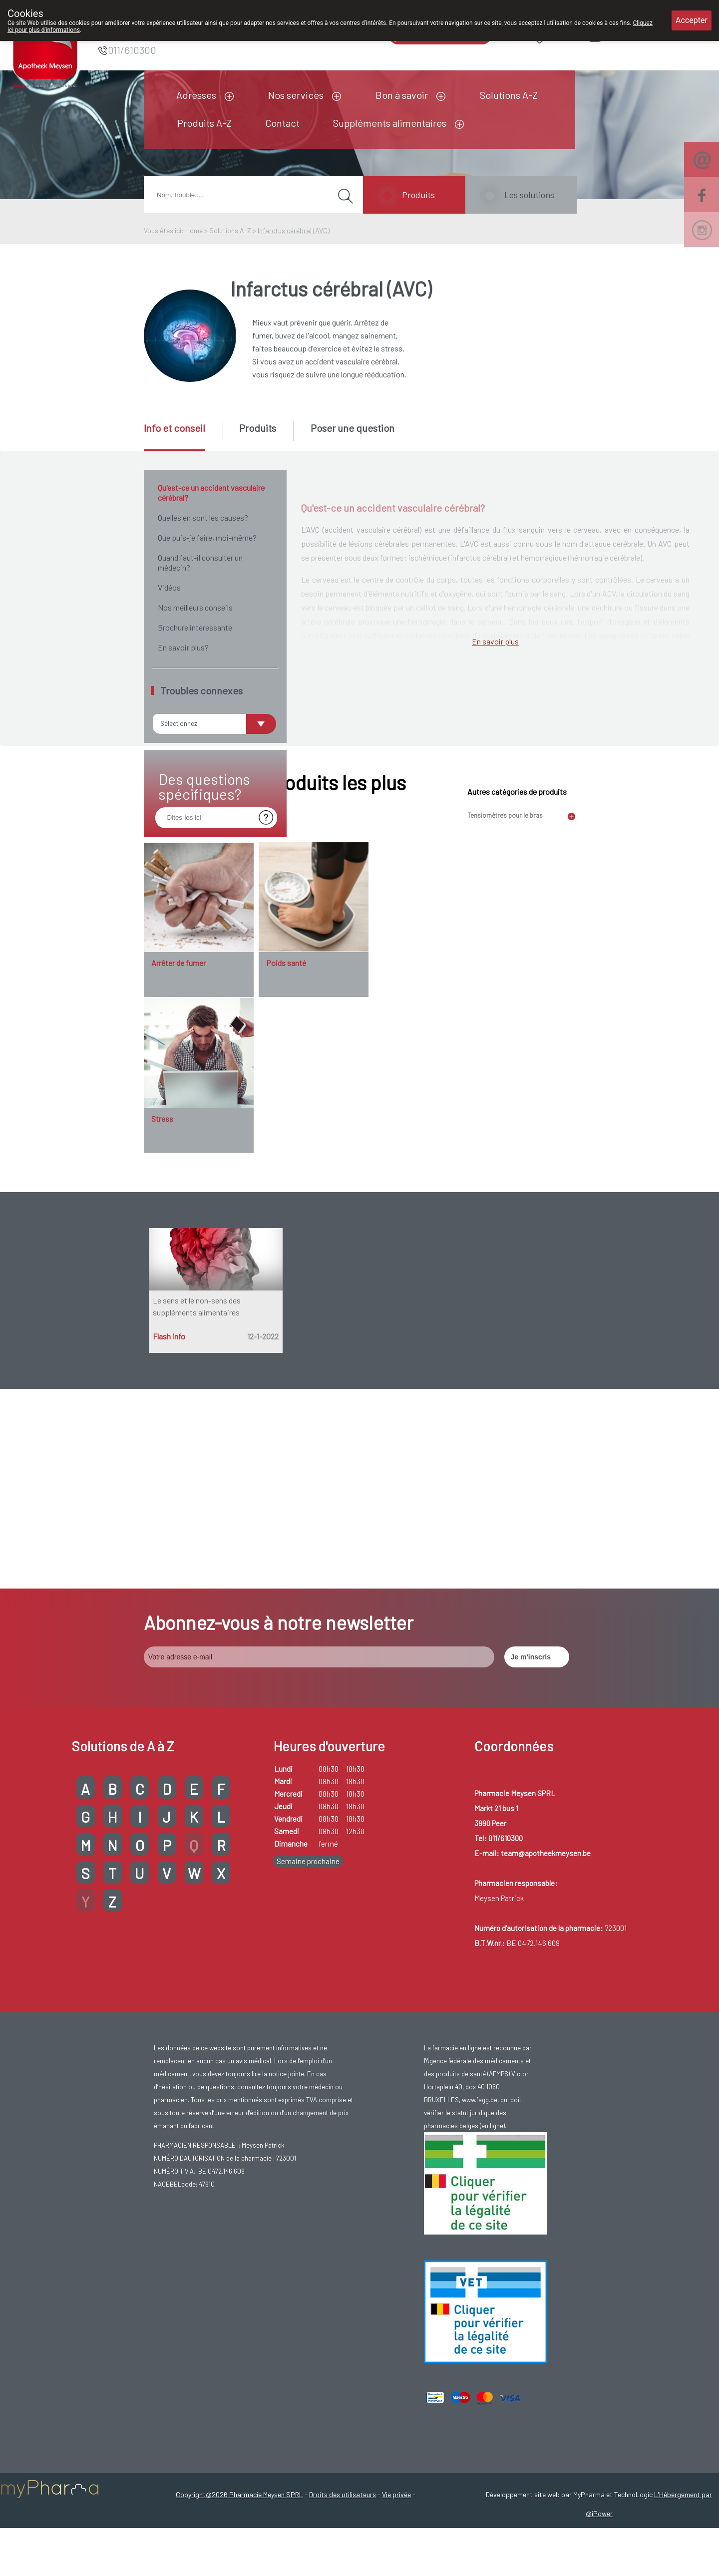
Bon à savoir (401, 95)
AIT (519, 857)
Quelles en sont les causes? (203, 517)
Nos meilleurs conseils (195, 607)
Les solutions (529, 194)
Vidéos (169, 587)
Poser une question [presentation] (352, 428)
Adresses (196, 95)
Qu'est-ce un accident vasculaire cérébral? (211, 492)
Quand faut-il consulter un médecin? (200, 562)
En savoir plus (495, 1185)
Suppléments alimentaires (389, 123)
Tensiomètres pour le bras (505, 1267)
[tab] (182, 436)
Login (620, 34)
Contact (282, 123)
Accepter (692, 20)
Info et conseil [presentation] (174, 428)
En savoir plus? (183, 647)
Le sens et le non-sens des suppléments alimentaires (197, 1757)
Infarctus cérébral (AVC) (294, 230)
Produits (418, 194)
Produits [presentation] (257, 428)
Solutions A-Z (509, 95)
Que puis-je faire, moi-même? (207, 537)
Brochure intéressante (195, 627)
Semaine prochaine (308, 2112)
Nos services (296, 95)
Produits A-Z (204, 123)
